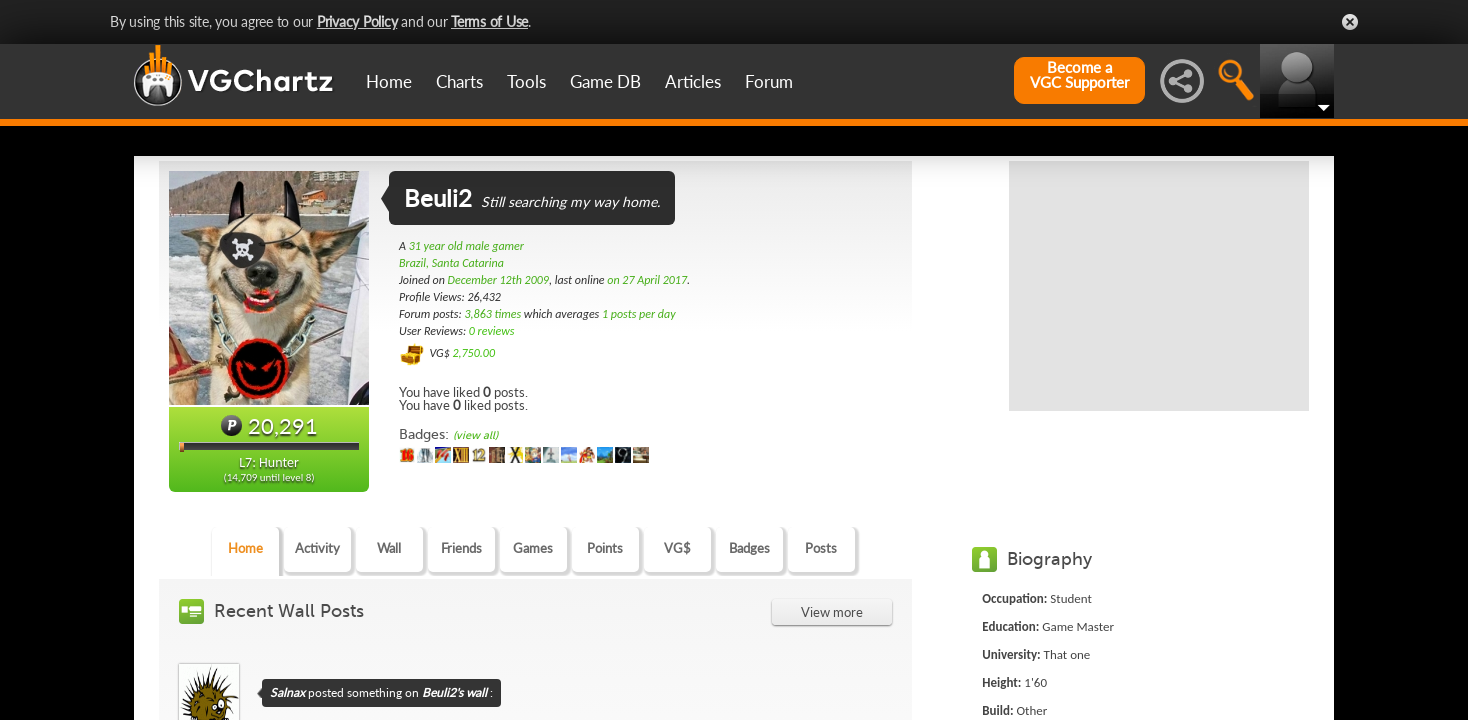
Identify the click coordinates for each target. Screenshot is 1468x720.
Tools (526, 81)
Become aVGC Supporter (1079, 75)
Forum (769, 81)
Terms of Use (489, 21)
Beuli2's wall (454, 692)
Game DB (605, 81)
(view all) (475, 435)
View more (832, 612)
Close (1350, 22)
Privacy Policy (357, 21)
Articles (693, 81)
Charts (459, 81)
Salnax (287, 692)
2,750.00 (473, 353)
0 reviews (492, 331)
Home (389, 81)
